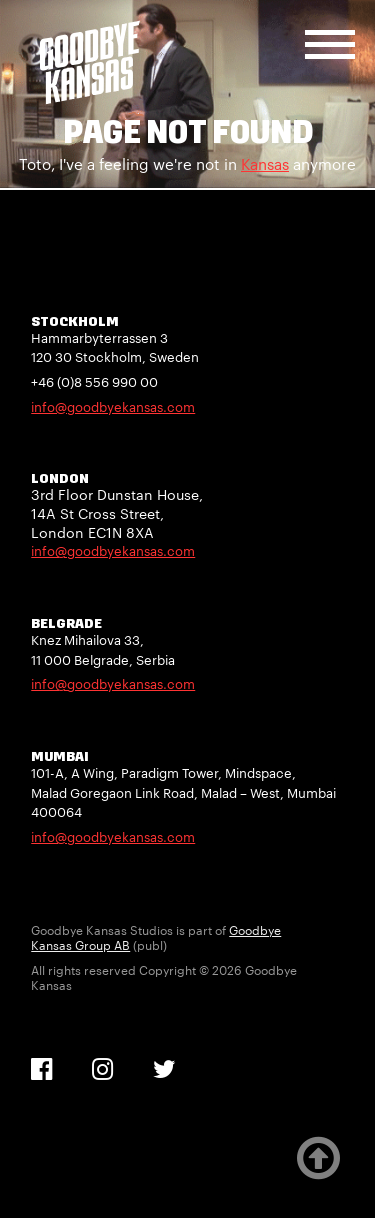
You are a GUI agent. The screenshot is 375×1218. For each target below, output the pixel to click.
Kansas (265, 164)
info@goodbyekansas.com (113, 407)
